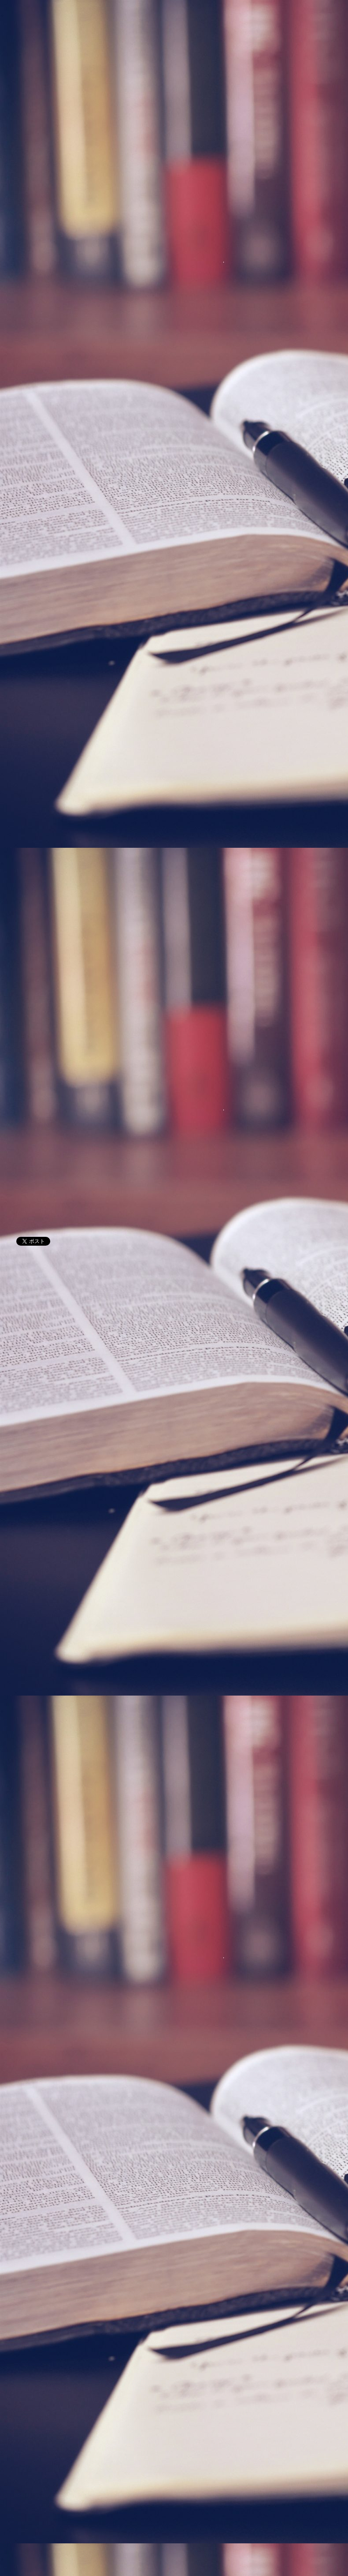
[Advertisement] (174, 1372)
